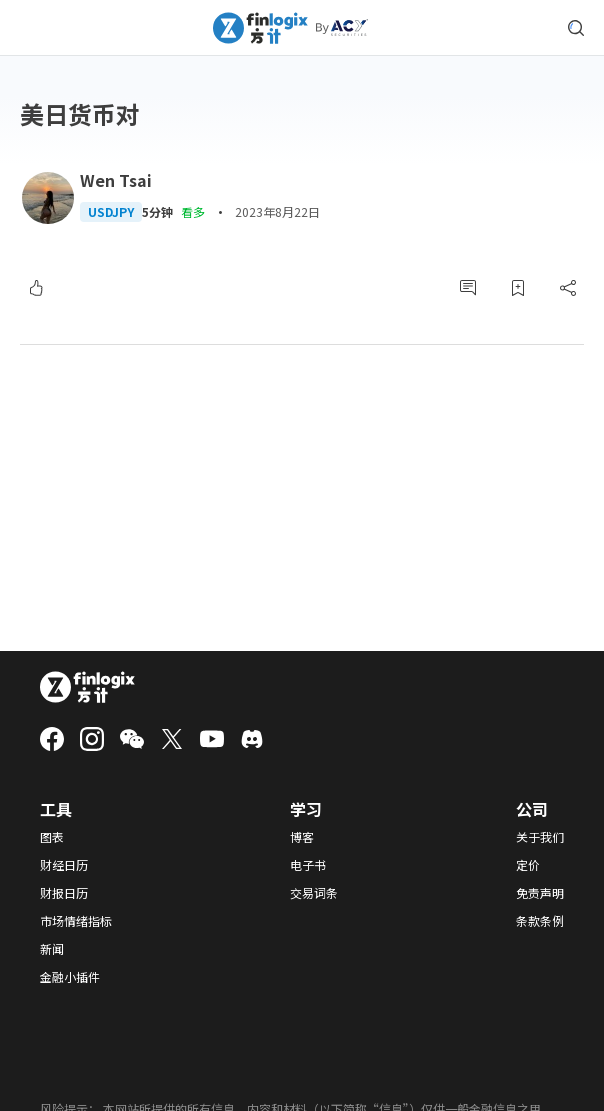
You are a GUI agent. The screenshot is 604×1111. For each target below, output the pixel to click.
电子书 (308, 865)
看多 (193, 211)
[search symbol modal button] (576, 28)
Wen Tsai (116, 180)
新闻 (52, 949)
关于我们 (540, 837)
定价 (528, 865)
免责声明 (540, 893)
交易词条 (314, 893)
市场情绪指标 (76, 921)
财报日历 (64, 893)
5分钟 (157, 212)
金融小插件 (70, 977)
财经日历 (64, 865)
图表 (52, 837)
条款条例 (540, 921)
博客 (302, 837)
